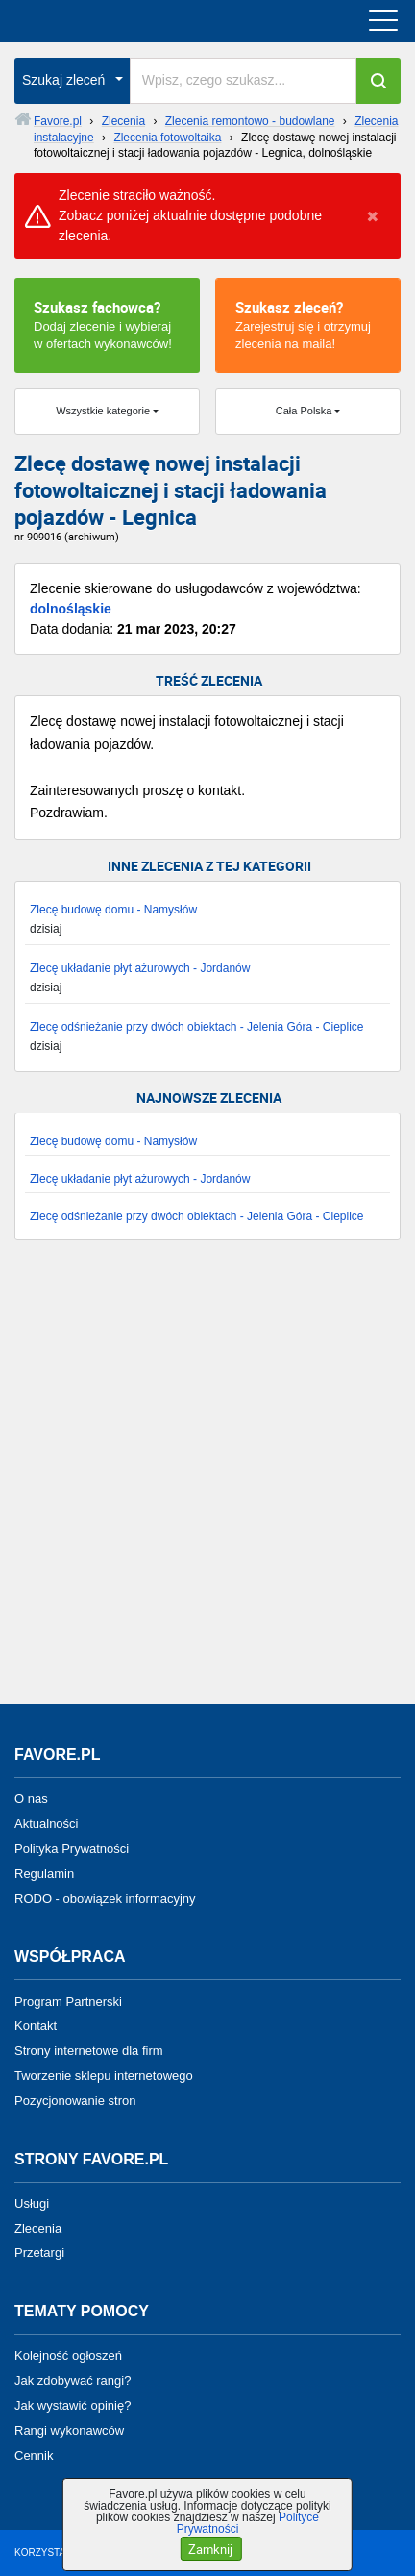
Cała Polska (304, 410)
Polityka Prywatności (71, 1848)
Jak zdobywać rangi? (72, 2380)
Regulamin (44, 1873)
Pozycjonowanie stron (74, 2100)
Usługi (31, 2203)
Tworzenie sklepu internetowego (103, 2075)
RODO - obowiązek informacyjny (105, 1897)
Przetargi (39, 2252)
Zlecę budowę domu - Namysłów (113, 909)
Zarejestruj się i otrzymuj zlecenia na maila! (307, 324)
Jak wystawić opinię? (72, 2405)
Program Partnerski (68, 2000)
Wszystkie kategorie (103, 410)
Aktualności (46, 1823)
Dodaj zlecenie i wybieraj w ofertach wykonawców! (107, 324)
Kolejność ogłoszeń (68, 2355)
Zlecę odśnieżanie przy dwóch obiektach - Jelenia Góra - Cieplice (197, 1027)
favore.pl (133, 21)
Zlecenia (37, 2227)
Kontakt (35, 2025)
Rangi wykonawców (69, 2430)
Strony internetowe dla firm (88, 2050)
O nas (31, 1798)
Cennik (33, 2454)
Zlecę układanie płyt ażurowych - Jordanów (140, 968)
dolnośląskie (70, 608)
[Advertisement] (207, 1481)
